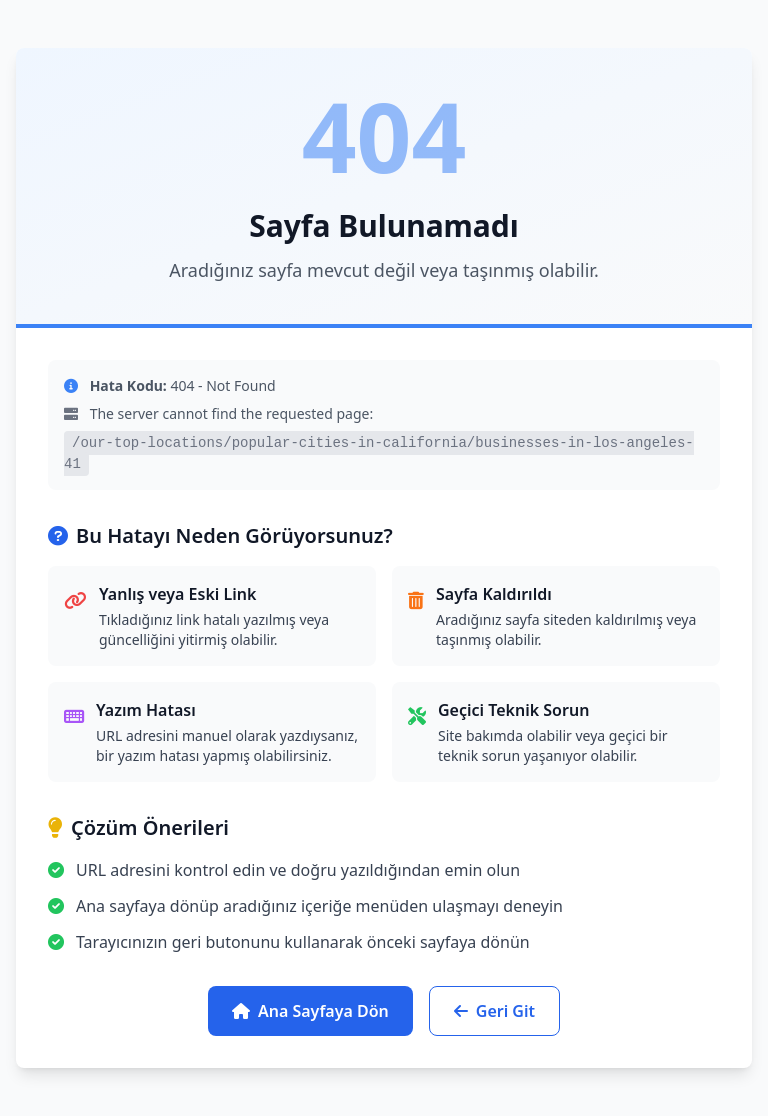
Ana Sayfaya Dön (310, 1011)
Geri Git (494, 1011)
